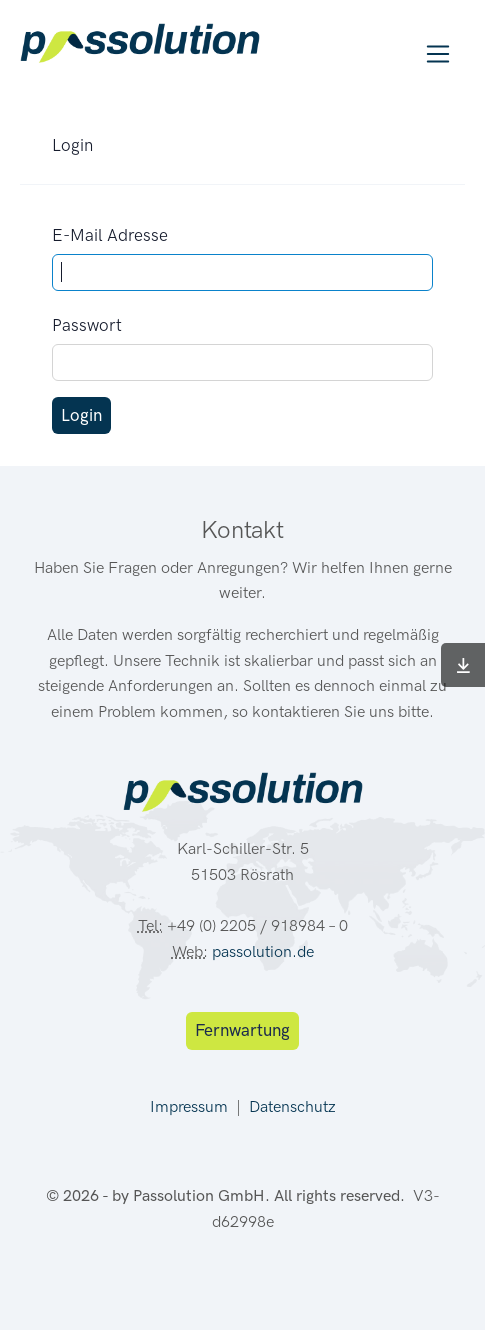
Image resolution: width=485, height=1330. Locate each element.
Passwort (87, 325)
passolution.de (263, 951)
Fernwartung (242, 1030)
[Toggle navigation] (438, 54)
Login (81, 415)
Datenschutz (292, 1106)
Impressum (189, 1106)
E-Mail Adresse (110, 235)
